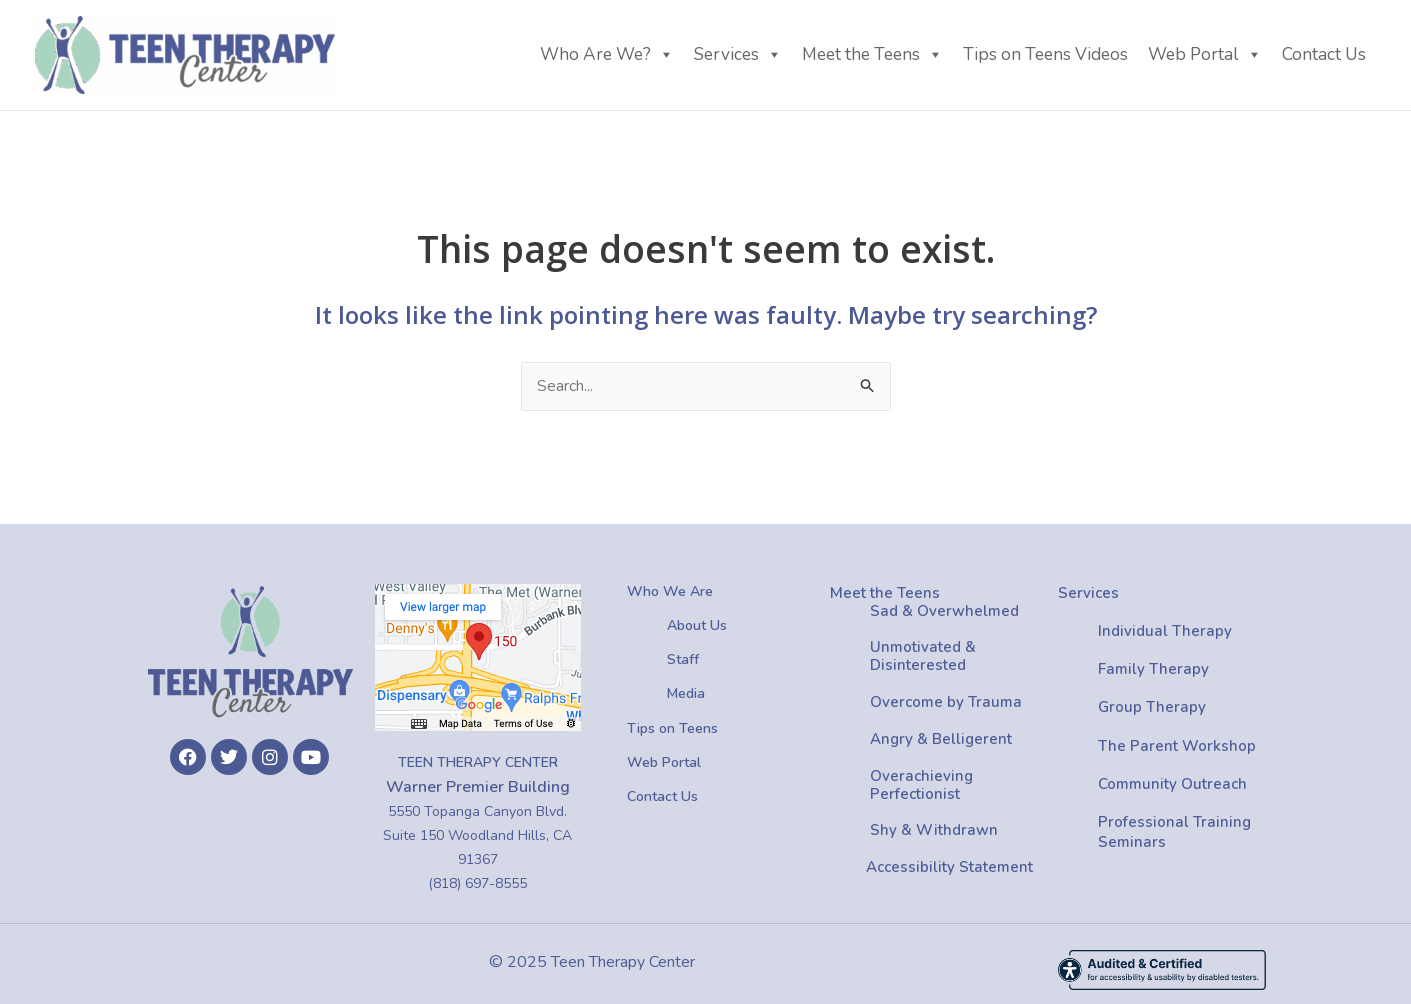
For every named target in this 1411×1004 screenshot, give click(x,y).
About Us (697, 625)
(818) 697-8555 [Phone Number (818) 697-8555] (477, 883)
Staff (683, 660)
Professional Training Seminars (1174, 832)
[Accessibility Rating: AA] (1162, 970)
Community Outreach (1172, 784)
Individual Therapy (1165, 631)
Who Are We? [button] (607, 55)
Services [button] (738, 55)
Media (686, 694)
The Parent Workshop (1177, 746)
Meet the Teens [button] (872, 55)
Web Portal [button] (1205, 55)
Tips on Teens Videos (1045, 54)
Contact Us (1324, 54)
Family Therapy (1153, 669)
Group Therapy (1152, 708)
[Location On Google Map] (478, 657)
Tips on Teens (672, 728)
